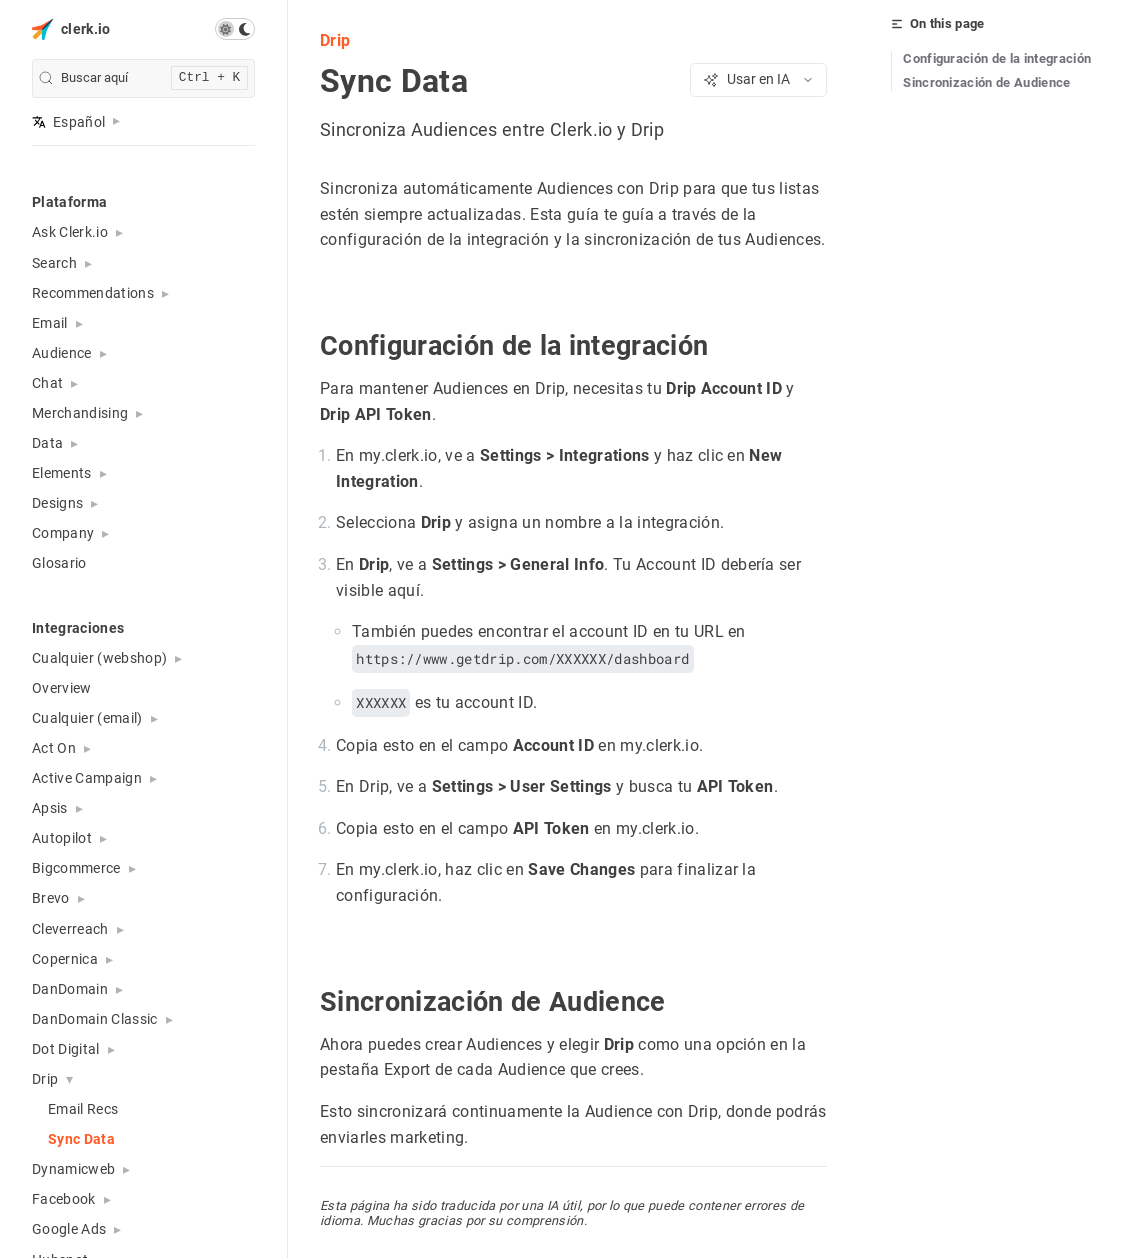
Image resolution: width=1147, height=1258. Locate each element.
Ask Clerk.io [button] (70, 232)
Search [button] (54, 263)
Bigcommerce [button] (76, 868)
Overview (62, 688)
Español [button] (68, 122)
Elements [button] (62, 473)
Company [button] (63, 533)
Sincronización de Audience (987, 82)
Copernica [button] (65, 959)
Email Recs (83, 1109)
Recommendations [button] (93, 293)
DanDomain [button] (70, 989)
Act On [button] (54, 748)
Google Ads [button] (69, 1229)
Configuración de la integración (997, 58)
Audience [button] (62, 353)
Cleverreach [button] (70, 929)
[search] (143, 78)
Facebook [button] (64, 1199)
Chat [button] (47, 383)
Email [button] (50, 323)
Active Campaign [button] (87, 778)
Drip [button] (45, 1079)
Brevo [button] (51, 898)
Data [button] (47, 443)
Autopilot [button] (62, 838)
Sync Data (81, 1139)
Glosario (59, 563)
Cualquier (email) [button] (87, 718)
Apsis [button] (50, 808)
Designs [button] (57, 503)
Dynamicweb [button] (73, 1169)
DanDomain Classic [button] (95, 1019)
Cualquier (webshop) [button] (99, 658)
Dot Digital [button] (66, 1049)
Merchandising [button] (80, 413)
